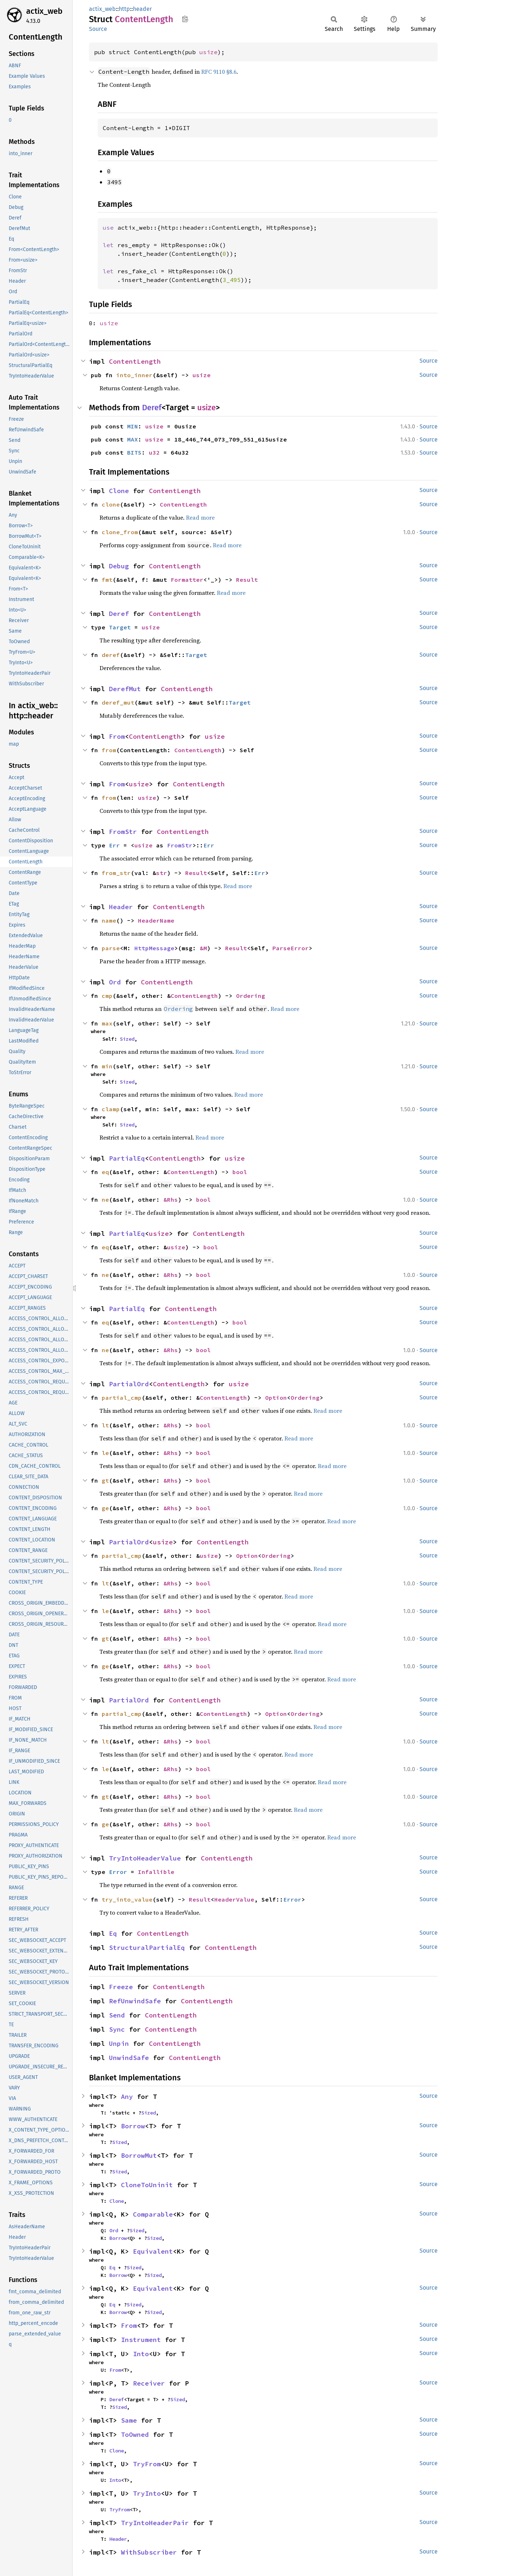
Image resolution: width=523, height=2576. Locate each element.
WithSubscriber (149, 2552)
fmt (107, 579)
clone (111, 504)
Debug (119, 566)
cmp (107, 995)
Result (247, 579)
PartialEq (127, 1158)
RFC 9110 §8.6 (218, 72)
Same (129, 2420)
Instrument (141, 2339)
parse (111, 948)
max (107, 1023)
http (124, 8)
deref (111, 654)
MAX (132, 439)
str (161, 872)
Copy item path (185, 19)
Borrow (133, 2126)
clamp (111, 1109)
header (142, 8)
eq (105, 1172)
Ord (115, 982)
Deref (152, 407)
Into (141, 2354)
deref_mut (118, 702)
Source (98, 28)
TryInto (147, 2493)
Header (121, 907)
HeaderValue (234, 1899)
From (117, 736)
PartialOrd (129, 1384)
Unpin (119, 2043)
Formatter (187, 579)
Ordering (250, 995)
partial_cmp (122, 1397)
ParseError (290, 948)
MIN (132, 426)
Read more (200, 517)
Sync (117, 2029)
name (109, 920)
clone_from (120, 532)
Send (117, 2015)
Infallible (156, 1871)
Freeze (121, 1987)
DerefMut (125, 689)
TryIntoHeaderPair (155, 2523)
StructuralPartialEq (147, 1947)
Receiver (149, 2383)
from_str (116, 872)
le (105, 1452)
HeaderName (156, 920)
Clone (119, 491)
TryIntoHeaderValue (145, 1858)
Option (276, 1397)
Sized (127, 1039)
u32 (154, 452)
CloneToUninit (147, 2185)
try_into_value (127, 1899)
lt (105, 1425)
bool (239, 1172)
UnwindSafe (129, 2057)
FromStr (123, 831)
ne (105, 1199)
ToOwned (135, 2434)
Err (114, 845)
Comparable (153, 2214)
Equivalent (153, 2251)
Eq (113, 1933)
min (107, 1066)
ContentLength (135, 361)
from (109, 750)
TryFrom (147, 2464)
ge (105, 1508)
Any (127, 2096)
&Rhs (170, 1199)
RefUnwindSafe (135, 2001)
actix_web (44, 11)
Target (120, 627)
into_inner (134, 375)
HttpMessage (154, 948)
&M (203, 948)
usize (208, 52)
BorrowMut (139, 2155)
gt (105, 1480)
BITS (134, 452)
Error (118, 1871)
